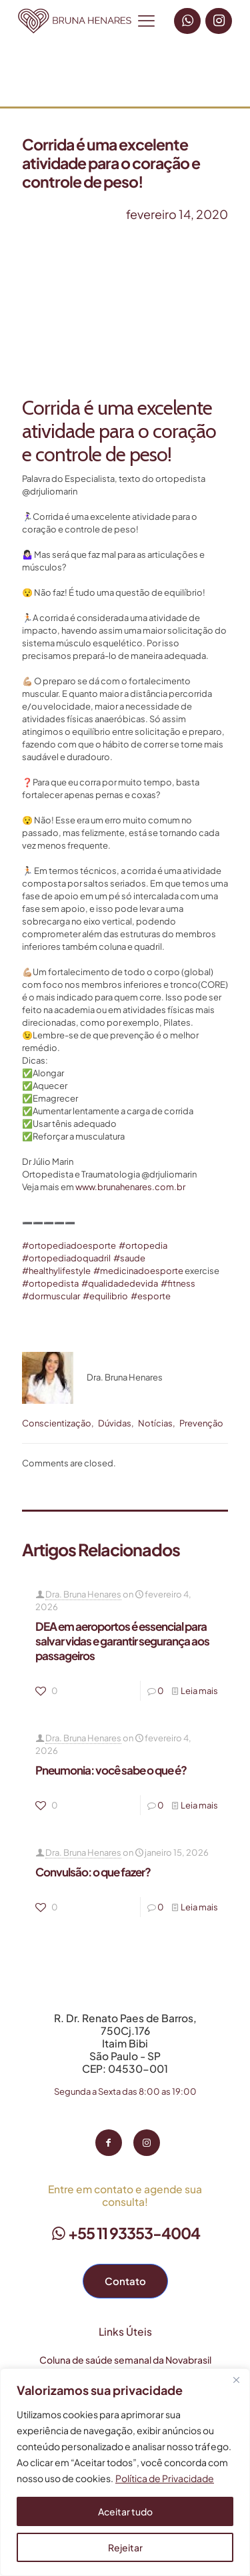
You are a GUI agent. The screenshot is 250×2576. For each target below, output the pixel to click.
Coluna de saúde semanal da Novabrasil (125, 2360)
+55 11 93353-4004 (125, 2233)
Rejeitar (125, 2547)
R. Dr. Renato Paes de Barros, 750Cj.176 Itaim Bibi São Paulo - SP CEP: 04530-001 (125, 2043)
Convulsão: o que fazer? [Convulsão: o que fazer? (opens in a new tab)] (93, 1871)
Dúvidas (114, 1423)
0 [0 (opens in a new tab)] (160, 1690)
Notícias (155, 1423)
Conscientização (56, 1423)
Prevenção (201, 1423)
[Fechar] (236, 2380)
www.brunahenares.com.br (130, 1186)
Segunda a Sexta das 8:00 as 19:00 (125, 2091)
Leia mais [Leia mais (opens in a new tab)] (199, 1690)
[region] (125, 2472)
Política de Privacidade (164, 2478)
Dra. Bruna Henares (83, 1594)
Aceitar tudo (125, 2511)
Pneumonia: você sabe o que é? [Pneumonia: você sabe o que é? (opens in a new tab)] (111, 1770)
